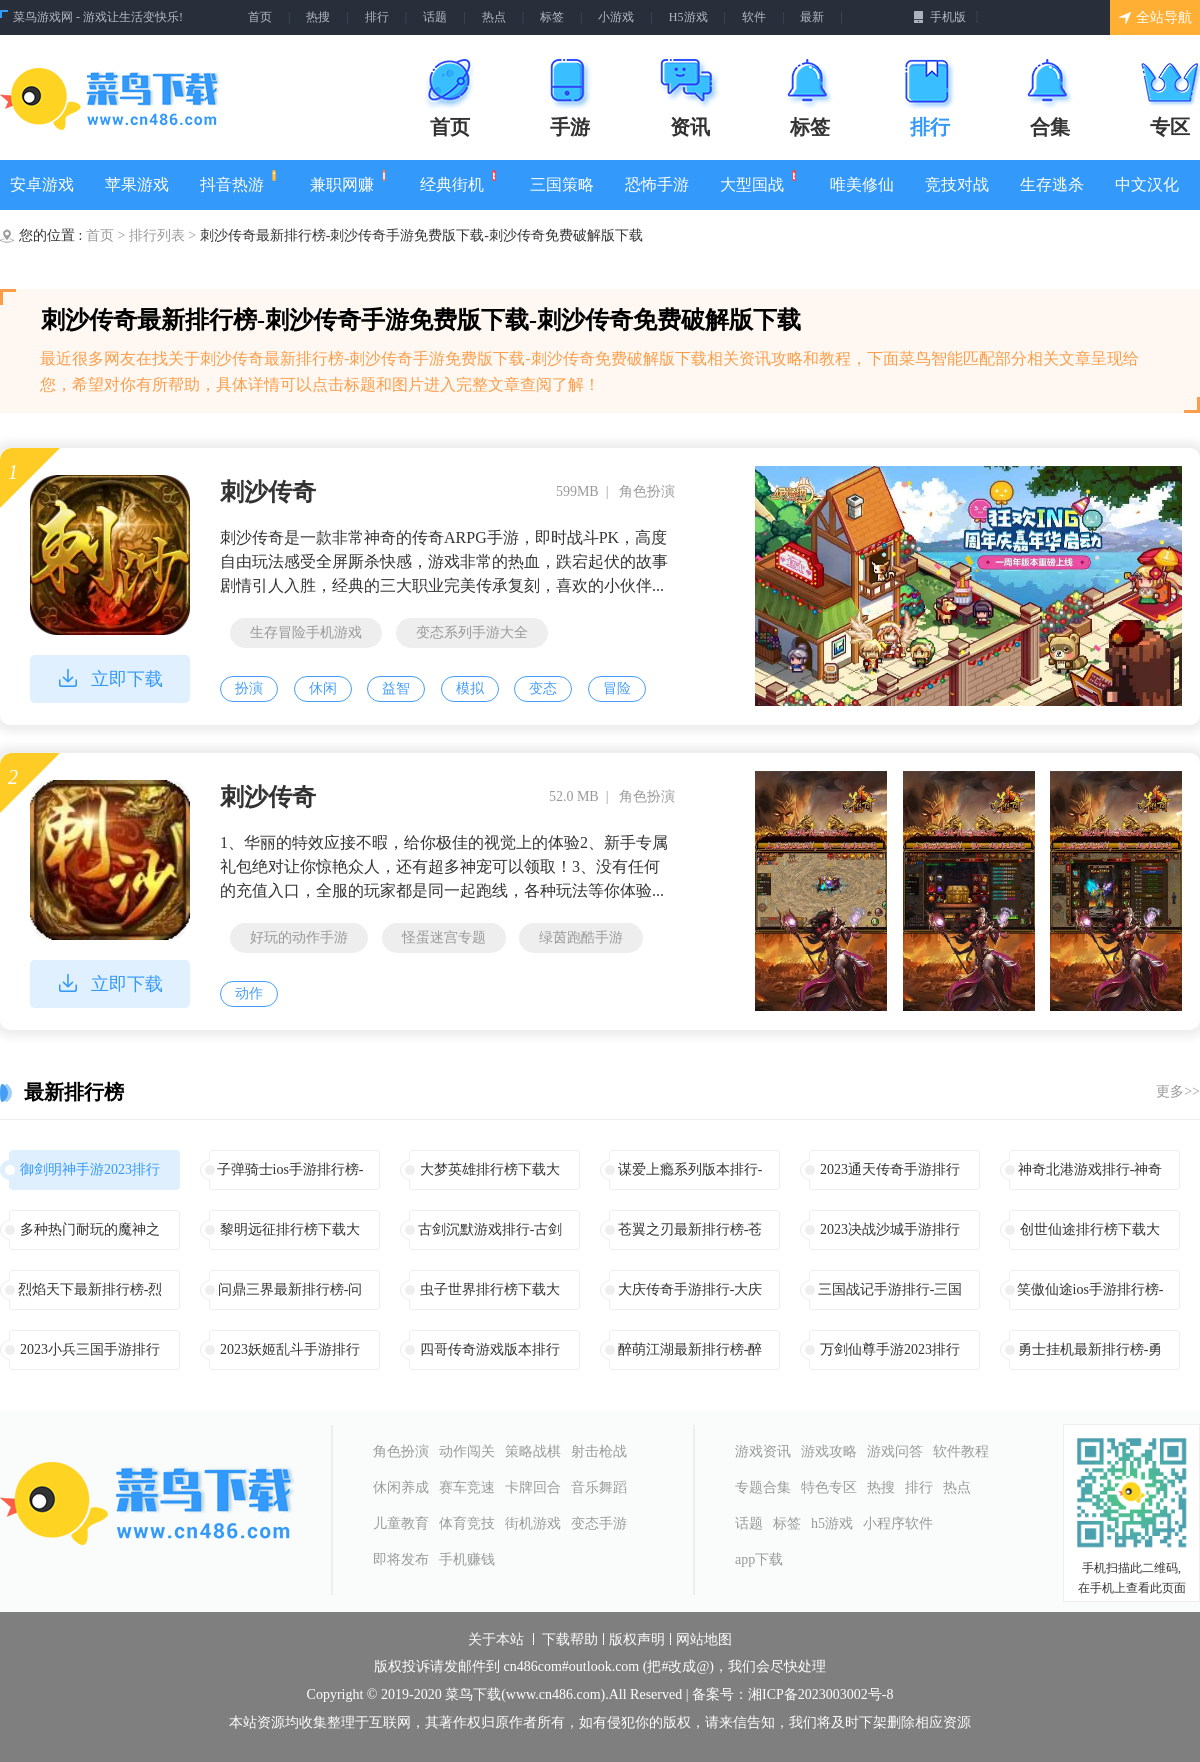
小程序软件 (898, 1523)
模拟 (470, 688)
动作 (249, 993)
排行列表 (159, 235)
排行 (377, 17)
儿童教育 (401, 1523)
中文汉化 (1147, 184)
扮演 (249, 688)
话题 (435, 17)
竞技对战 (957, 184)
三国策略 (562, 184)
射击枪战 (599, 1451)
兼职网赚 (349, 181)
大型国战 (759, 181)
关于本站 (496, 1640)
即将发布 (401, 1559)
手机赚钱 (467, 1559)
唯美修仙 (862, 184)
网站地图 (704, 1640)
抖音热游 (239, 181)
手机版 (939, 17)
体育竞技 (467, 1523)
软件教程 (961, 1451)
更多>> (1178, 1091)
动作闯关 (467, 1451)
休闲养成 (401, 1487)
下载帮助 (570, 1640)
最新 (812, 17)
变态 (543, 688)
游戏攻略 (829, 1451)
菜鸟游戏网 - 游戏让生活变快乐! (98, 17)
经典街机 (459, 181)
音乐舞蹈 (599, 1487)
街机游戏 (533, 1523)
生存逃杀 (1052, 184)
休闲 (323, 688)
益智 (396, 688)
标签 (552, 17)
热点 (494, 17)
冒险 (617, 688)
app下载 (759, 1559)
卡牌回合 (533, 1487)
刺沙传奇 (268, 492)
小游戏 (616, 17)
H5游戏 (688, 17)
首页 (260, 17)
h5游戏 (832, 1523)
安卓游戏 (42, 184)
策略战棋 (533, 1451)
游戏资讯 (763, 1451)
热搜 (318, 17)
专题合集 (763, 1487)
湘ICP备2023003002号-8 (820, 1695)
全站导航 (1155, 17)
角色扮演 (401, 1451)
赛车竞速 (467, 1487)
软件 (754, 17)
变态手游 (599, 1523)
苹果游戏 (137, 184)
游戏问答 (895, 1451)
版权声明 (637, 1640)
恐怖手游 (657, 184)
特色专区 (829, 1487)
